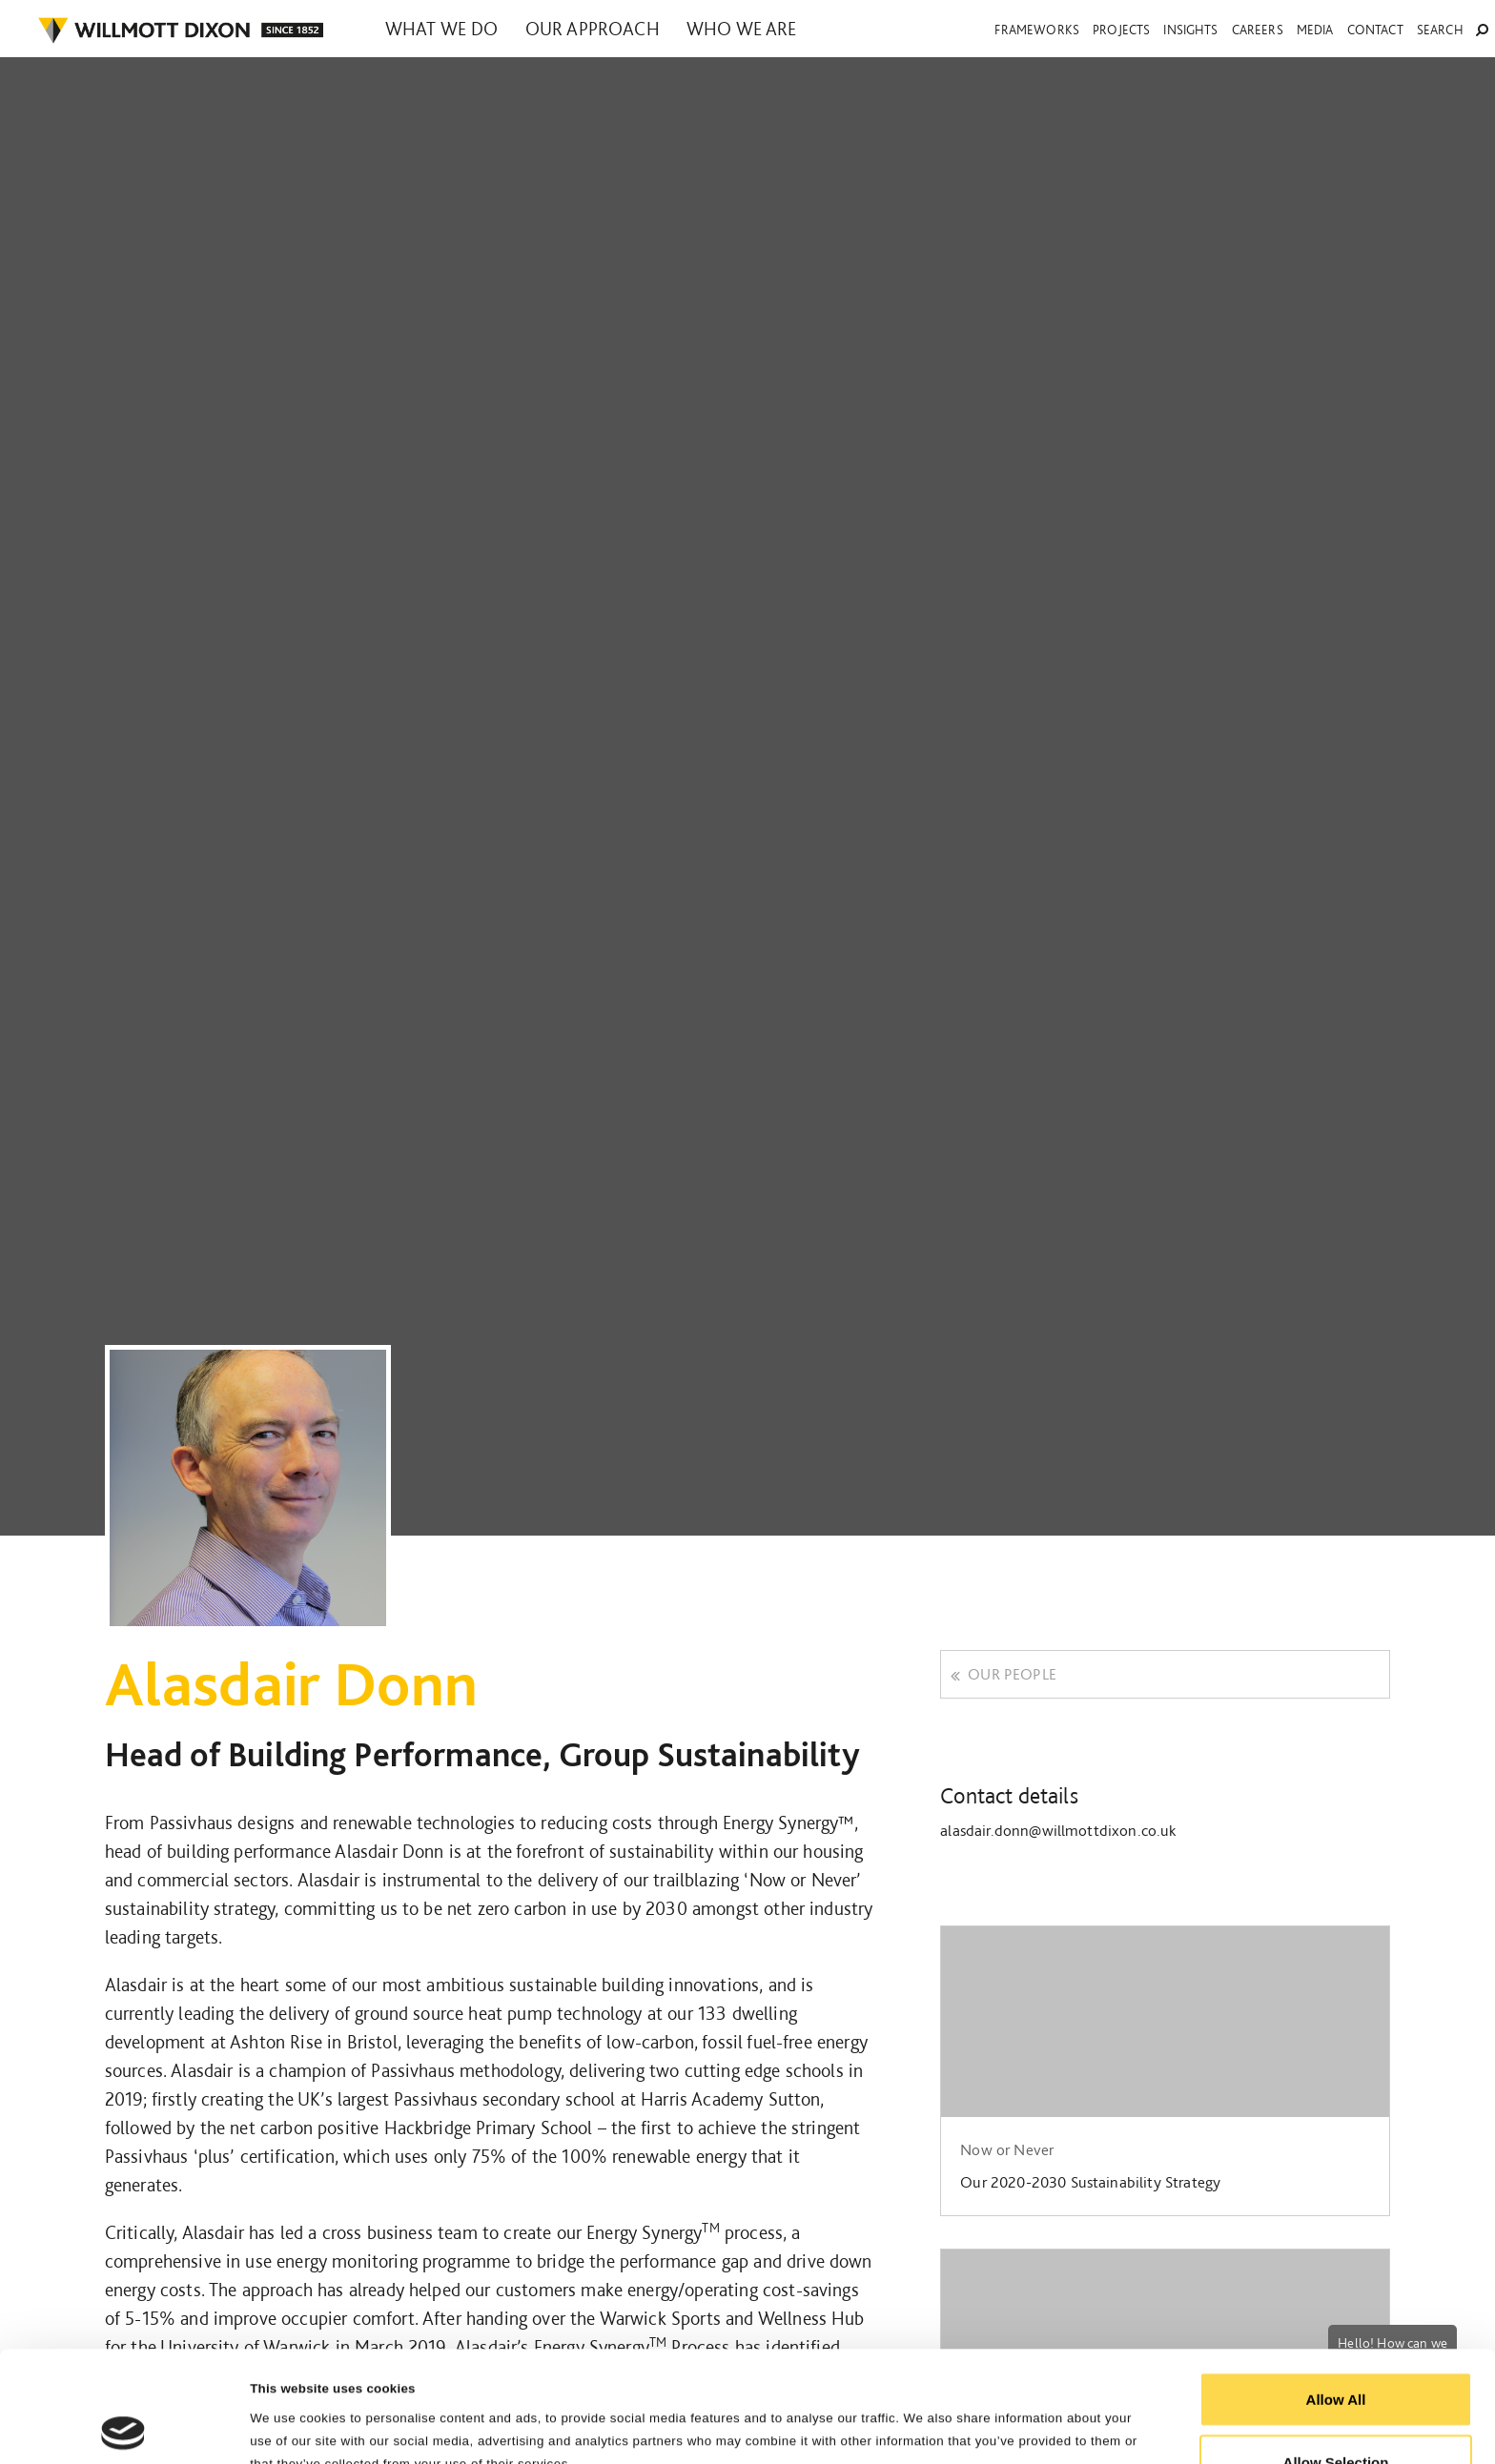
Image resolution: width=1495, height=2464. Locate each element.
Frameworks (1036, 29)
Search (1452, 29)
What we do (442, 28)
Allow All (1336, 2288)
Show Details (964, 2415)
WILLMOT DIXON (180, 30)
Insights (1190, 29)
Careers (1257, 29)
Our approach (592, 28)
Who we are (741, 28)
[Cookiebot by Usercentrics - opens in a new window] (123, 2427)
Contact (1375, 29)
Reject (1335, 2413)
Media (1315, 29)
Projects (1121, 29)
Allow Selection (1336, 2351)
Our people (1003, 1673)
